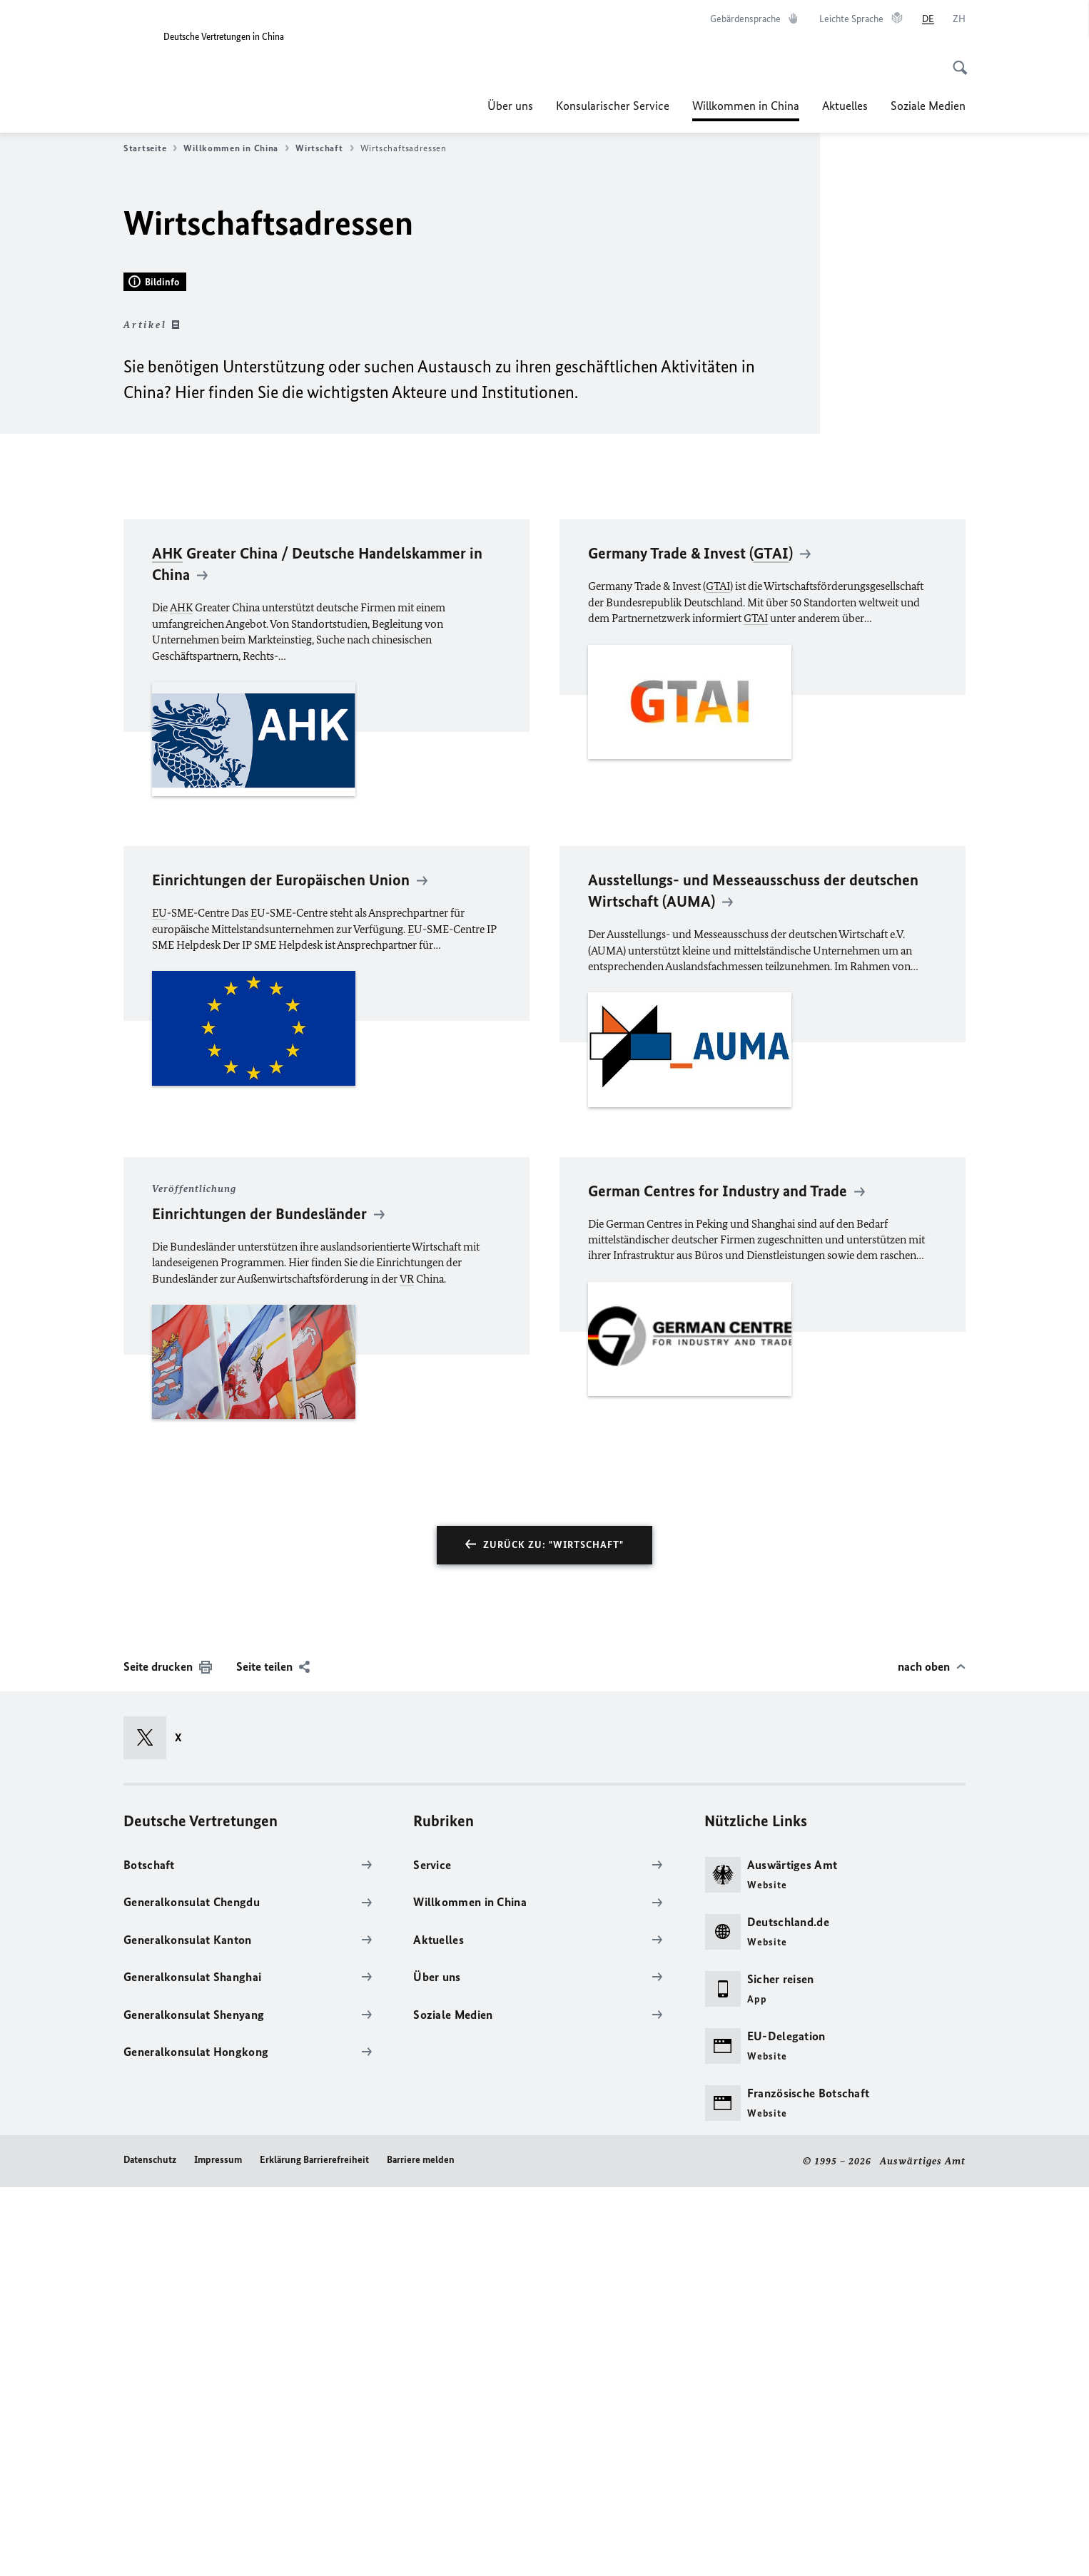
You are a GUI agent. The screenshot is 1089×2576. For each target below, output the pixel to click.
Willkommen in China (745, 105)
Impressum (218, 2548)
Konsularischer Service (612, 105)
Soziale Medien (928, 105)
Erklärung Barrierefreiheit (314, 2548)
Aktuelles (845, 105)
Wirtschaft (324, 148)
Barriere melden (421, 2548)
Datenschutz (149, 2548)
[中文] (959, 19)
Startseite (150, 148)
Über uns (510, 105)
